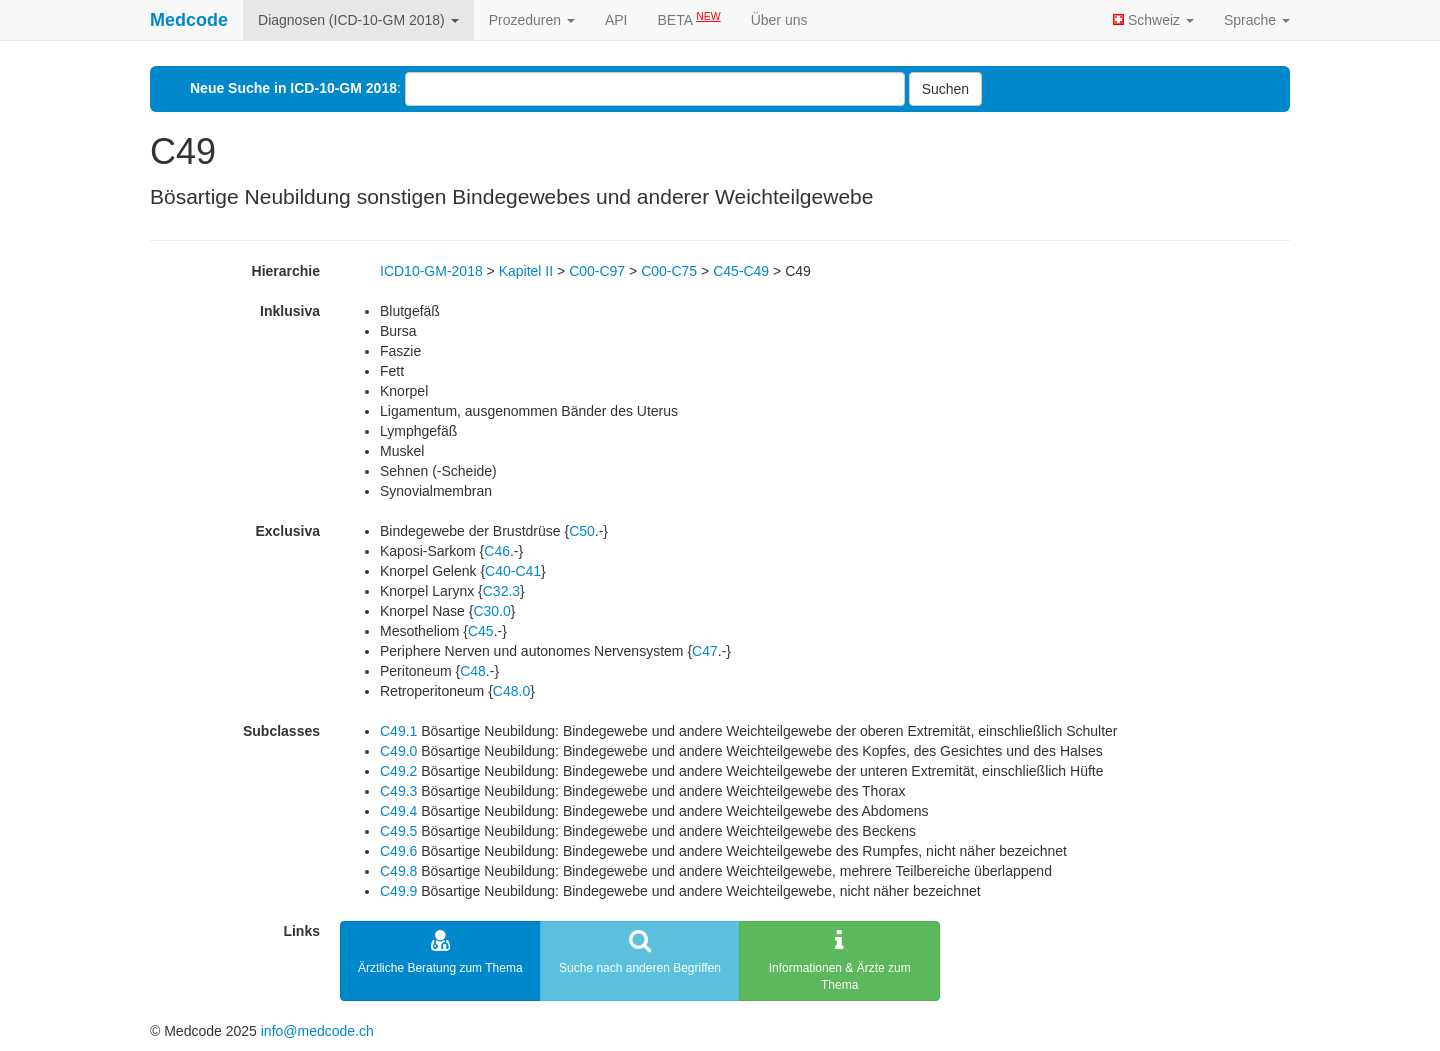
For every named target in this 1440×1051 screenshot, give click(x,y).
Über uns (779, 20)
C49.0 (398, 751)
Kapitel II (526, 271)
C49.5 (398, 831)
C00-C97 (597, 271)
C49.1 (398, 731)
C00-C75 (669, 271)
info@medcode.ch (317, 1031)
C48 (473, 671)
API (616, 20)
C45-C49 (741, 271)
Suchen (945, 89)
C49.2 (398, 771)
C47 (705, 651)
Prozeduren (532, 20)
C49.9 (398, 891)
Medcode (189, 20)
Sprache (1257, 20)
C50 (582, 531)
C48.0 (511, 691)
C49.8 (398, 871)
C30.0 (491, 611)
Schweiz (1153, 20)
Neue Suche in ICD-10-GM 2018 (293, 88)
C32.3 (501, 591)
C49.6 (398, 851)
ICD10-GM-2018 (431, 271)
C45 (481, 631)
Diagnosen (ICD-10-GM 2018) (358, 20)
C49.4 (398, 811)
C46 (497, 551)
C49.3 (398, 791)
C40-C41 (513, 571)
